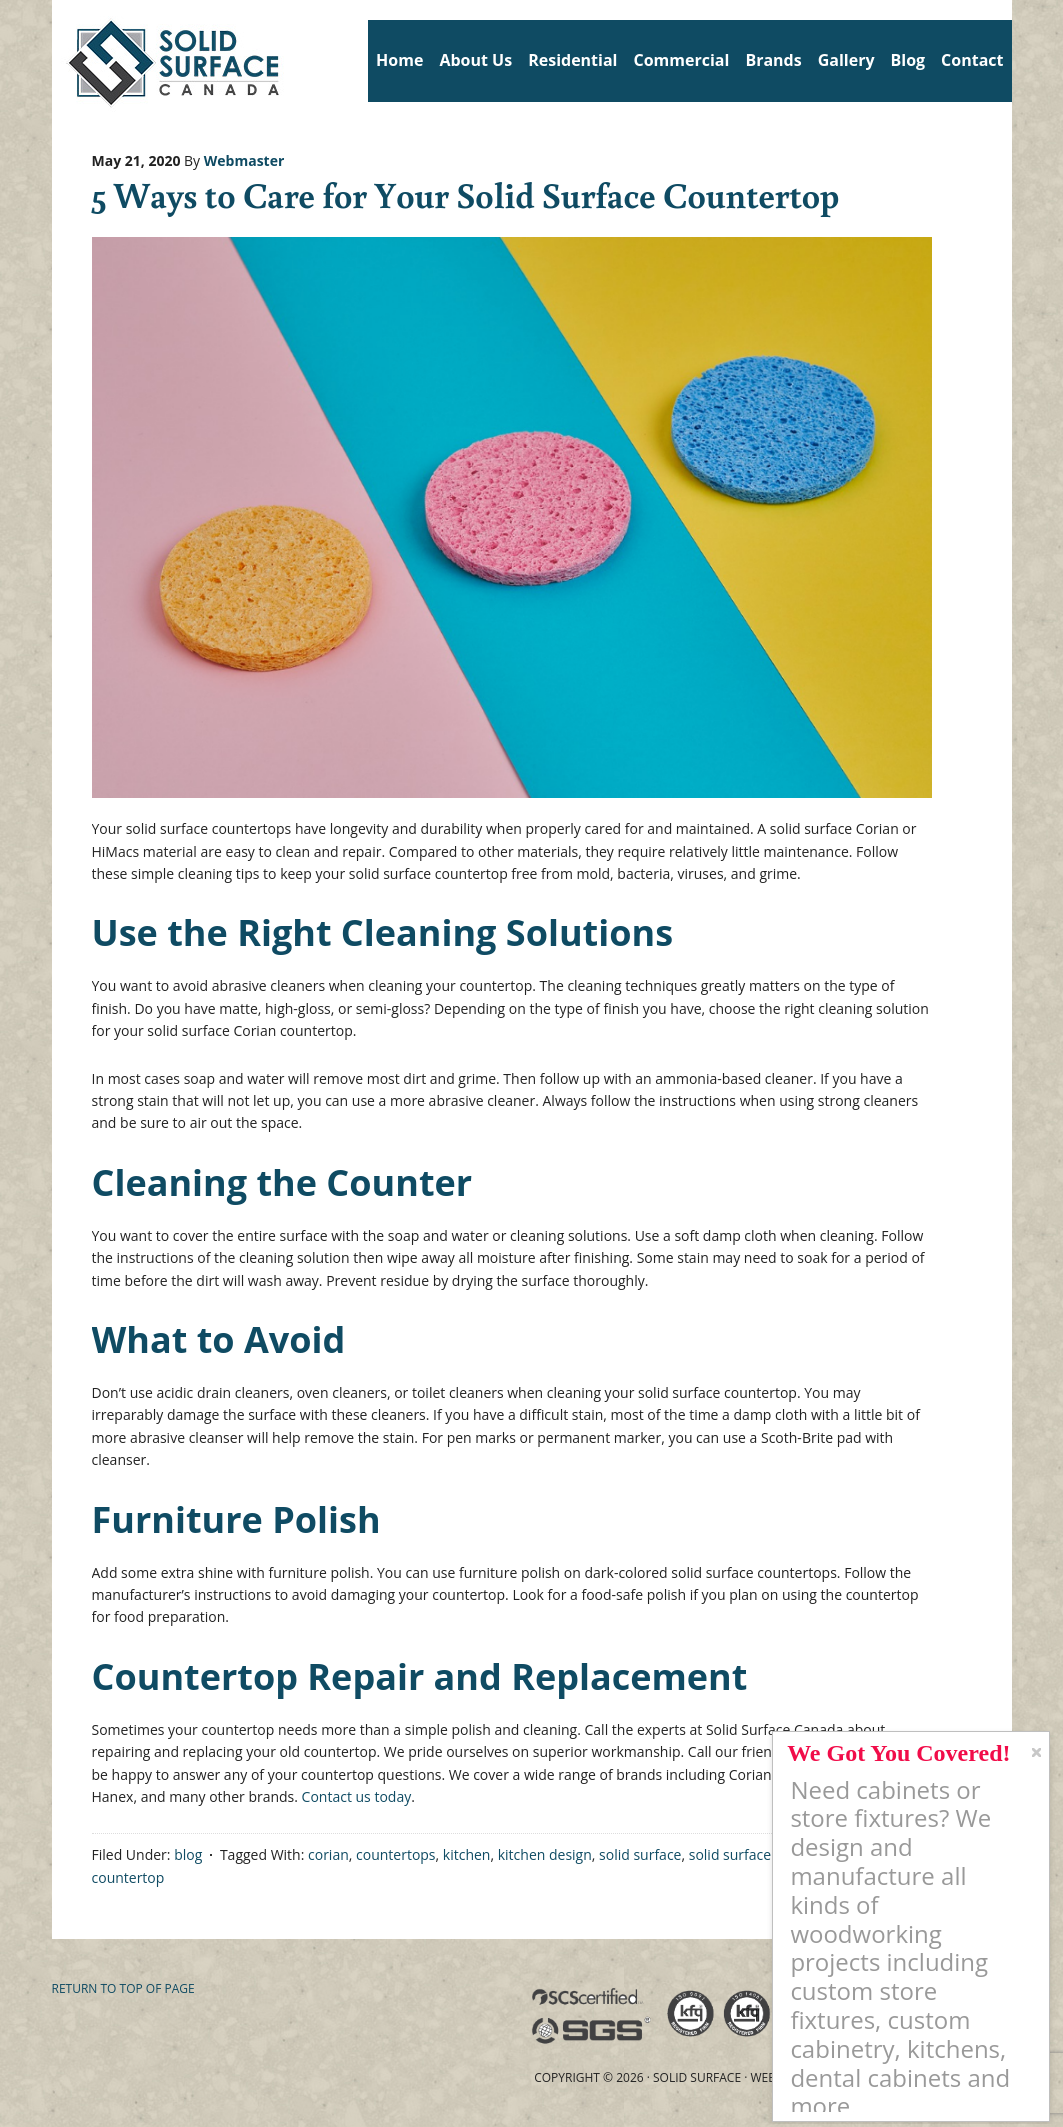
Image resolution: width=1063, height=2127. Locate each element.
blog (188, 1854)
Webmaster (244, 160)
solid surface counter (757, 1854)
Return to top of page (123, 1988)
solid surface (640, 1854)
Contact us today (357, 1796)
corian (328, 1854)
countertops (396, 1854)
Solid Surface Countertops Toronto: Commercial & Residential (59, 60)
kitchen (467, 1854)
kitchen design (545, 1854)
